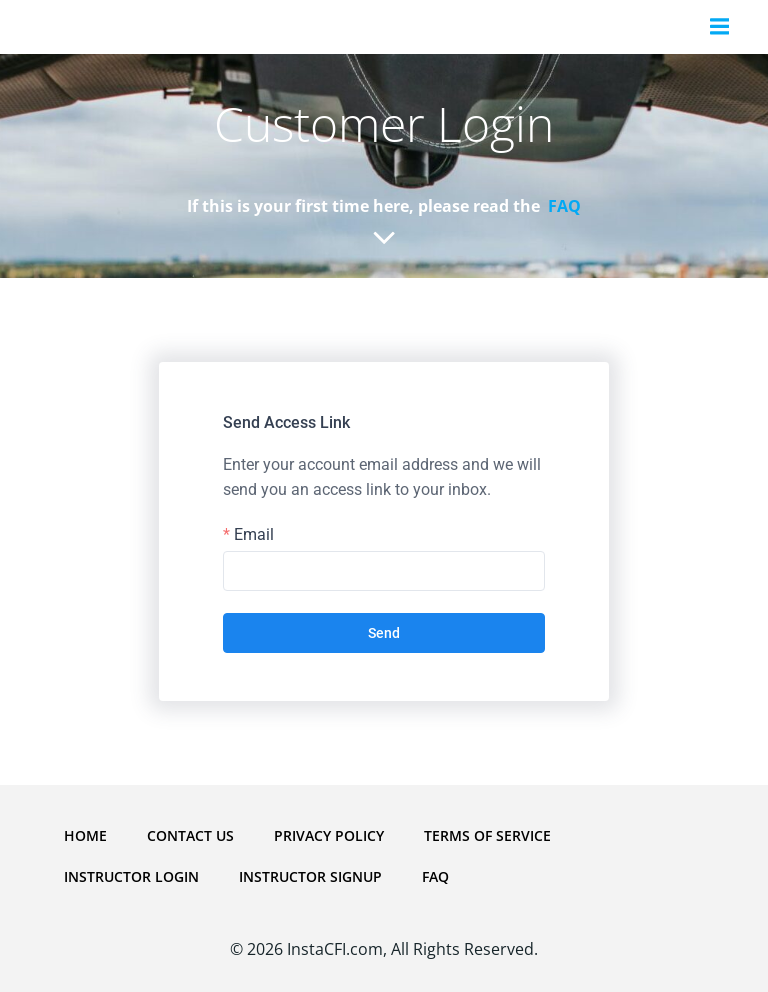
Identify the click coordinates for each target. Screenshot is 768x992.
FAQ (435, 876)
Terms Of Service (487, 835)
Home (85, 835)
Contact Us (190, 835)
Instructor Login (131, 876)
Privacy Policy (329, 835)
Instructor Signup (310, 876)
